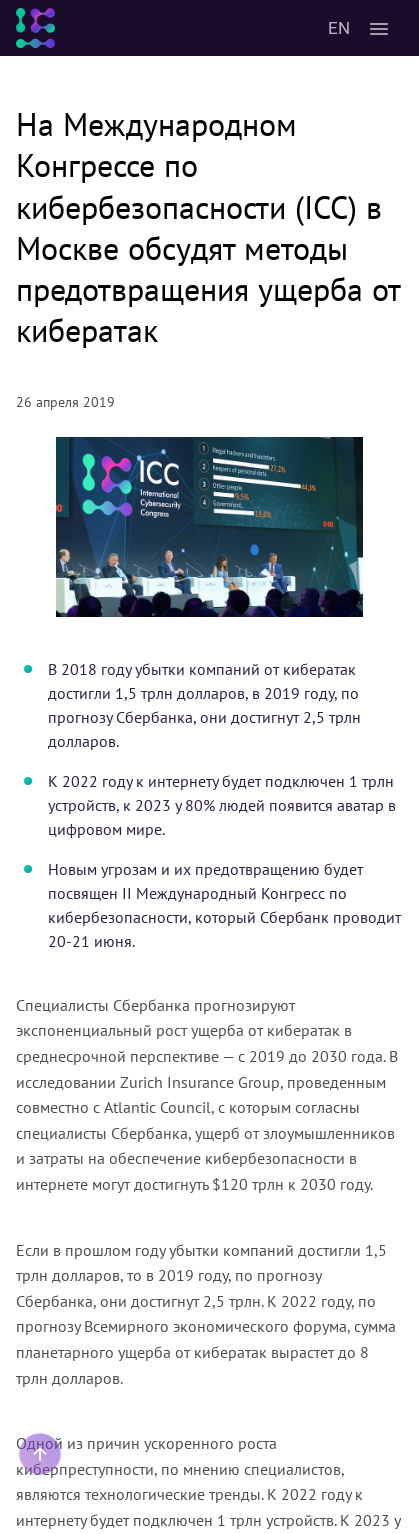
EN (339, 28)
